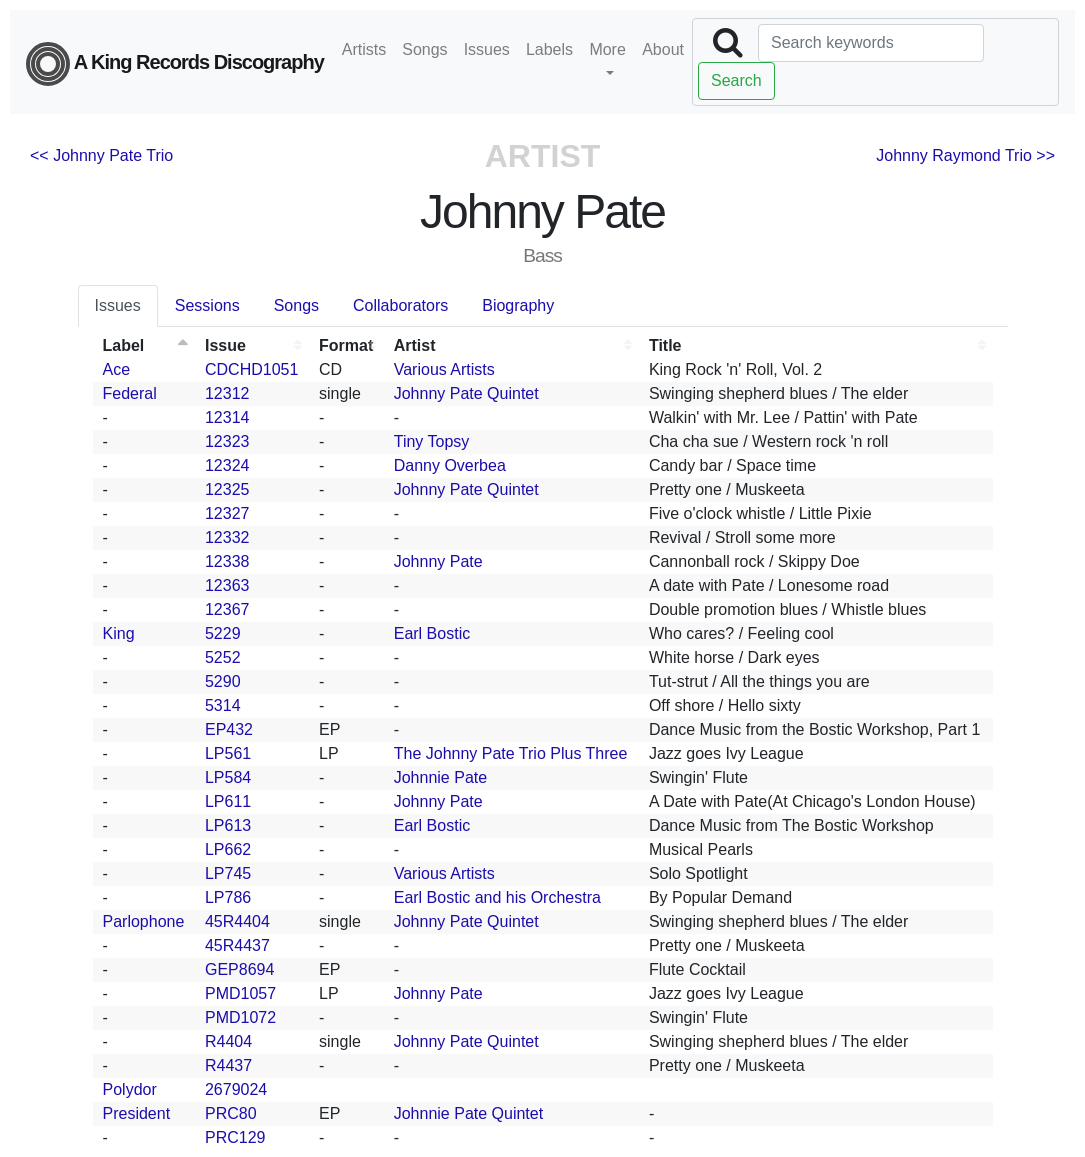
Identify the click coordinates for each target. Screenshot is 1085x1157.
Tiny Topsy (432, 441)
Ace (117, 369)
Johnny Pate (438, 561)
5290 (223, 681)
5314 (223, 705)
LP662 (228, 849)
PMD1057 (240, 993)
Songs (424, 49)
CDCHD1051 (251, 369)
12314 (227, 417)
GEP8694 (239, 969)
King (119, 633)
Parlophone (144, 921)
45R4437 (237, 945)
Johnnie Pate (440, 777)
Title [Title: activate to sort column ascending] (665, 345)
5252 (223, 657)
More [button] (607, 49)
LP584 (228, 777)
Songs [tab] (296, 305)
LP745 (228, 873)
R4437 (228, 1065)
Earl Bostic (432, 633)
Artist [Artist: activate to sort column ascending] (415, 345)
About (663, 49)
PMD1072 (240, 1017)
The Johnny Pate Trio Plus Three (511, 753)
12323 (227, 441)
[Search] (871, 43)
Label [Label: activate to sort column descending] (124, 345)
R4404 (228, 1041)
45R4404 (237, 921)
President (137, 1113)
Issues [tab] (118, 305)
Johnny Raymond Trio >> (965, 155)
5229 (223, 633)
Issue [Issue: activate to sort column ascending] (225, 345)
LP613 (228, 825)
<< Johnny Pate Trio (101, 155)
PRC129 (235, 1137)
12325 (227, 489)
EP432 (229, 729)
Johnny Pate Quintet (466, 393)
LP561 (228, 753)
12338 (227, 561)
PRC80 (231, 1113)
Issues (487, 49)
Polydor (130, 1089)
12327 (227, 513)
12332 (227, 537)
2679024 (236, 1089)
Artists (364, 49)
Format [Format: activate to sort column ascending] (346, 345)
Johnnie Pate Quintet (468, 1113)
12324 (227, 465)
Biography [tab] (518, 305)
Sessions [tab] (207, 305)
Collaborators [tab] (400, 305)
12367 (227, 609)
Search (736, 80)
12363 (227, 585)
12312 (227, 393)
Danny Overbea (450, 465)
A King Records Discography (175, 64)
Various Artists (444, 369)
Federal (130, 393)
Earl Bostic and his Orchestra (497, 897)
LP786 (228, 897)
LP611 (228, 801)
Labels (549, 49)
